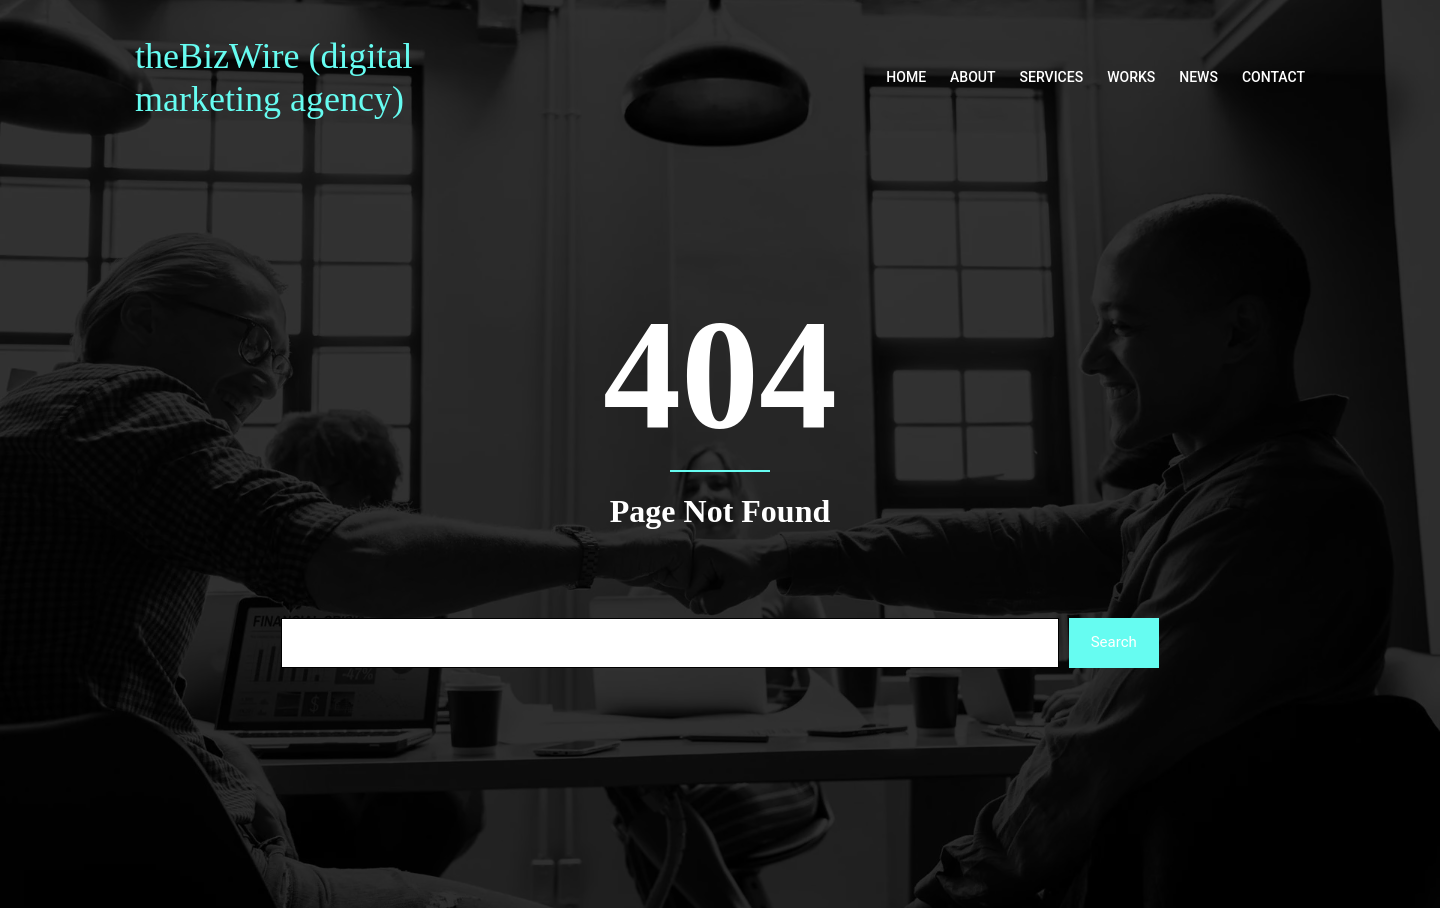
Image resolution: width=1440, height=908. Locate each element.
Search (1114, 642)
